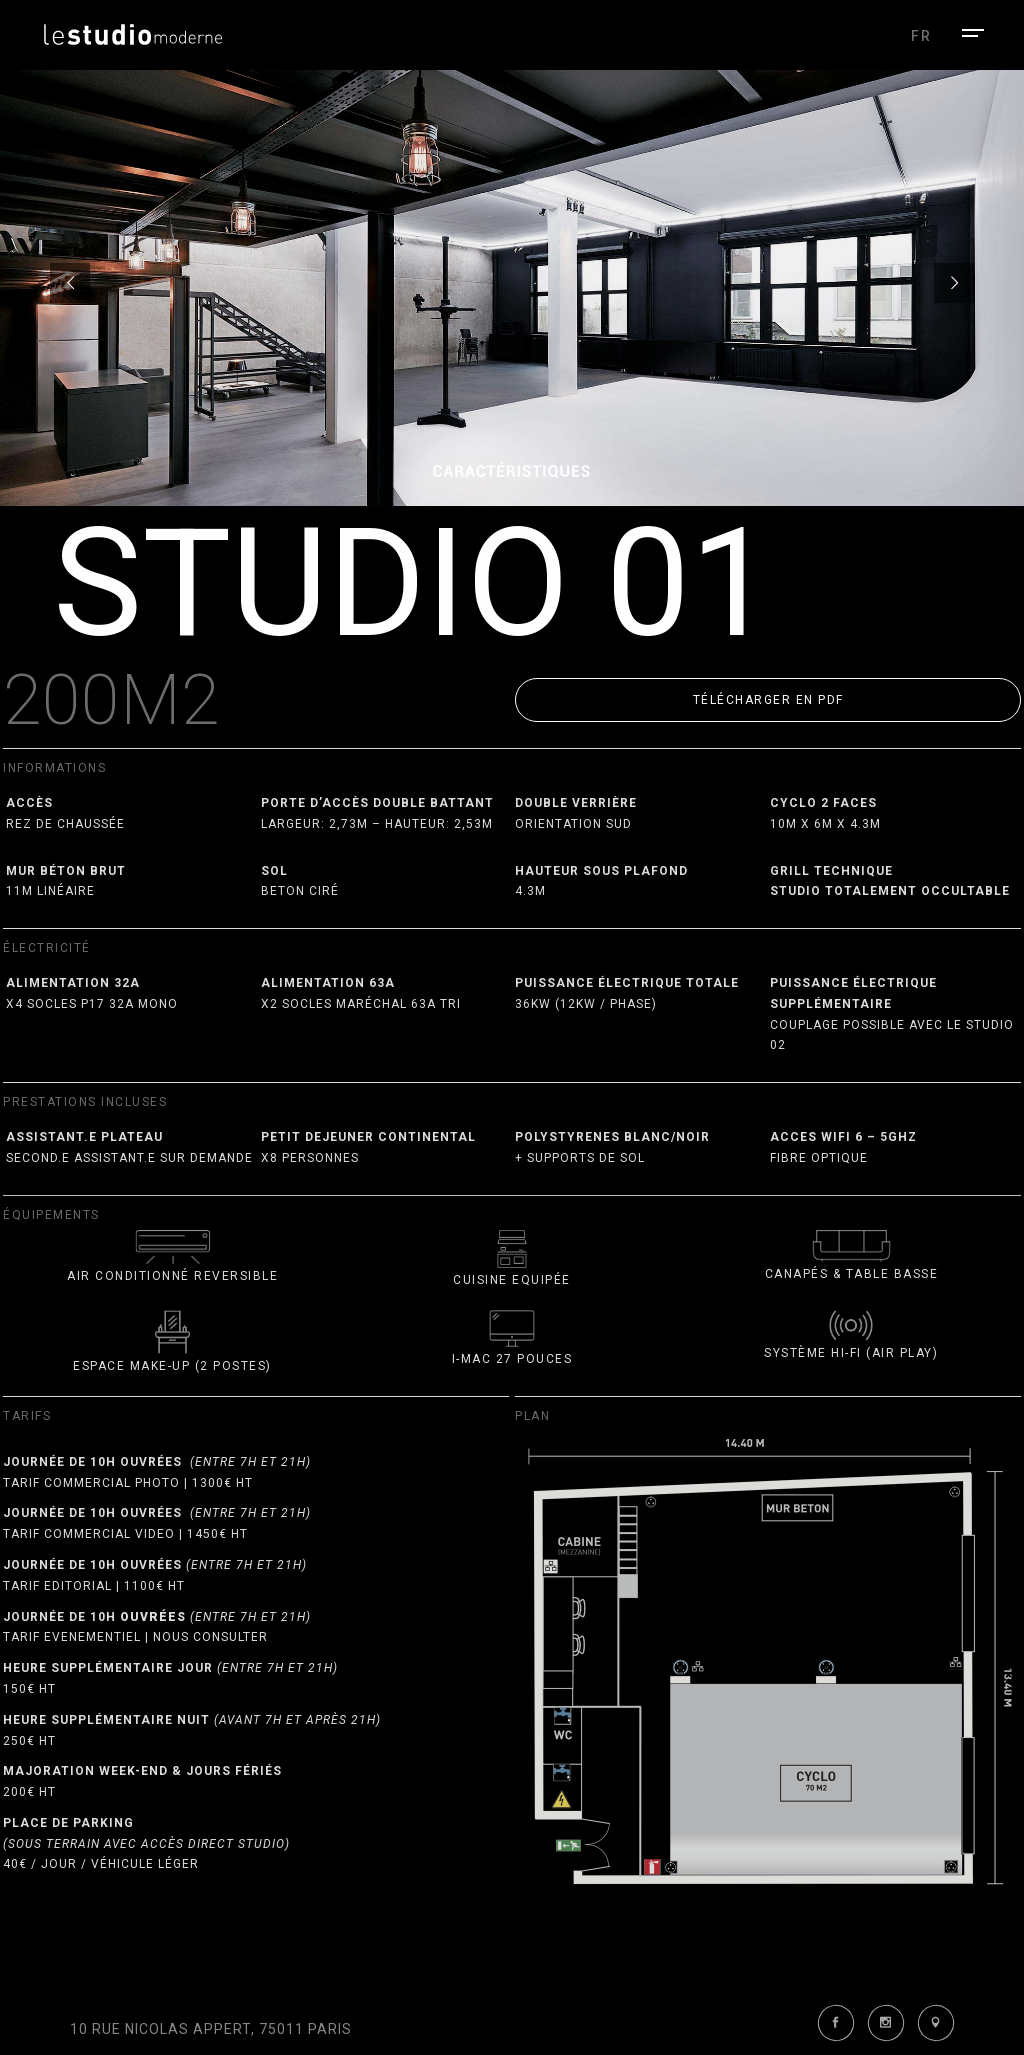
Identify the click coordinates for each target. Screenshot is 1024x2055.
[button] (768, 700)
